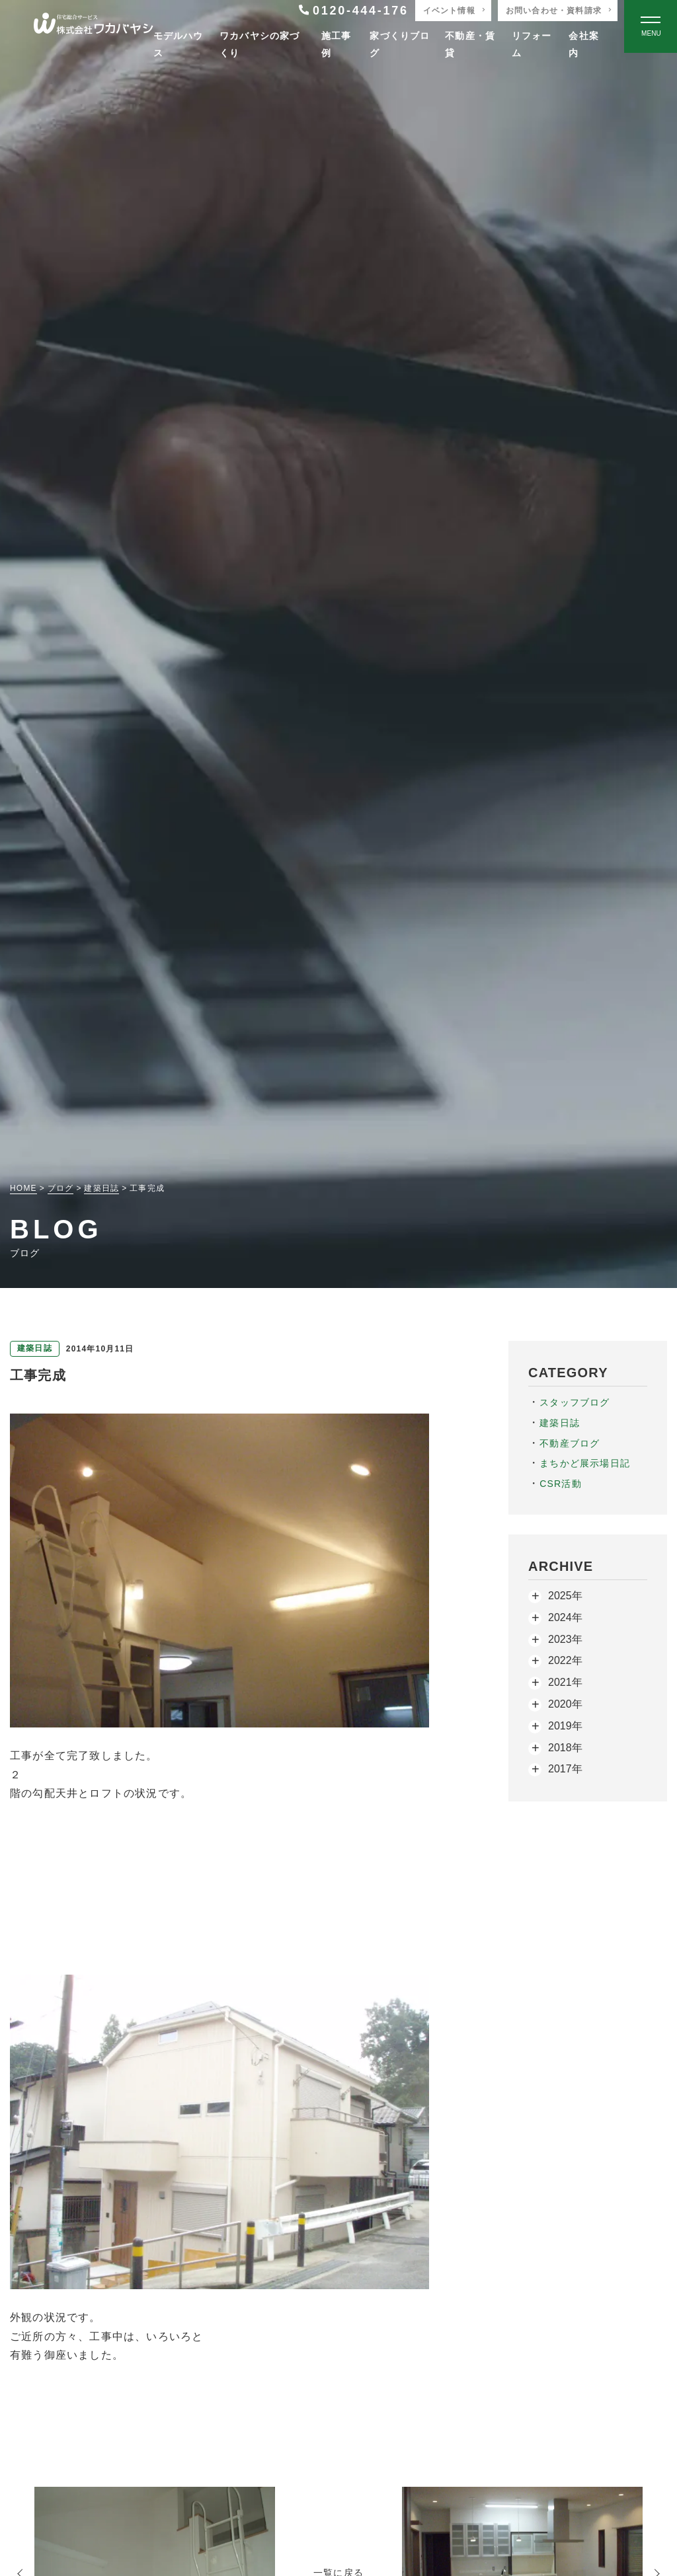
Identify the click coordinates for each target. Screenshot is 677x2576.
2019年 (565, 1725)
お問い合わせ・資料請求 (554, 10)
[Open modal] (650, 26)
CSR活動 (560, 1483)
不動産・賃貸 (470, 43)
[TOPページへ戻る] (93, 26)
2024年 (565, 1617)
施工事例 (336, 43)
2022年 (565, 1660)
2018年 (565, 1747)
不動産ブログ (569, 1443)
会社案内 (584, 43)
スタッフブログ (574, 1402)
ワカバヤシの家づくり (259, 43)
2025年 (565, 1595)
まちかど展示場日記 (584, 1463)
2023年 (565, 1639)
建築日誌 (559, 1423)
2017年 (565, 1768)
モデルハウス (178, 43)
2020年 (565, 1704)
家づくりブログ (400, 43)
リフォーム (532, 43)
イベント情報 (449, 10)
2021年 (565, 1682)
